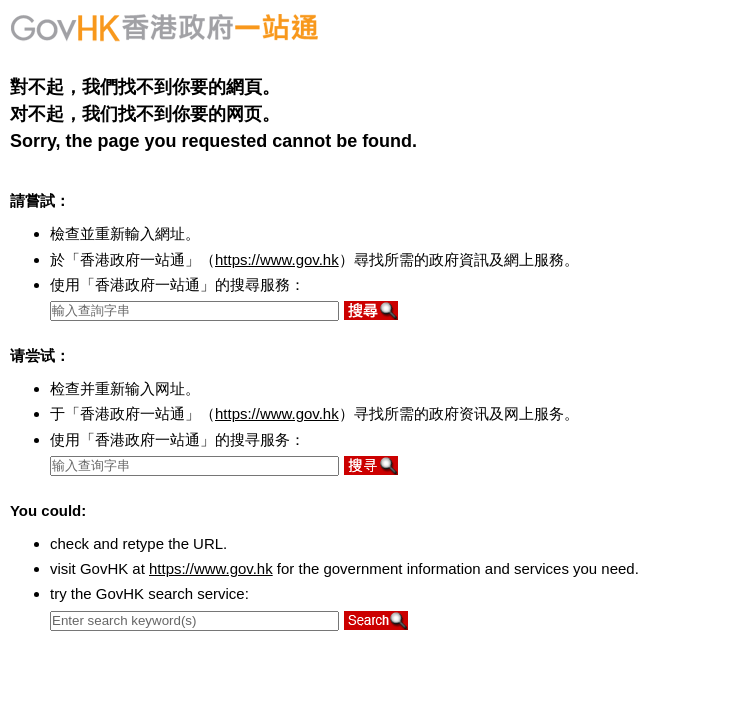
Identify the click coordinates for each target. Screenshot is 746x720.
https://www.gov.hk (277, 259)
